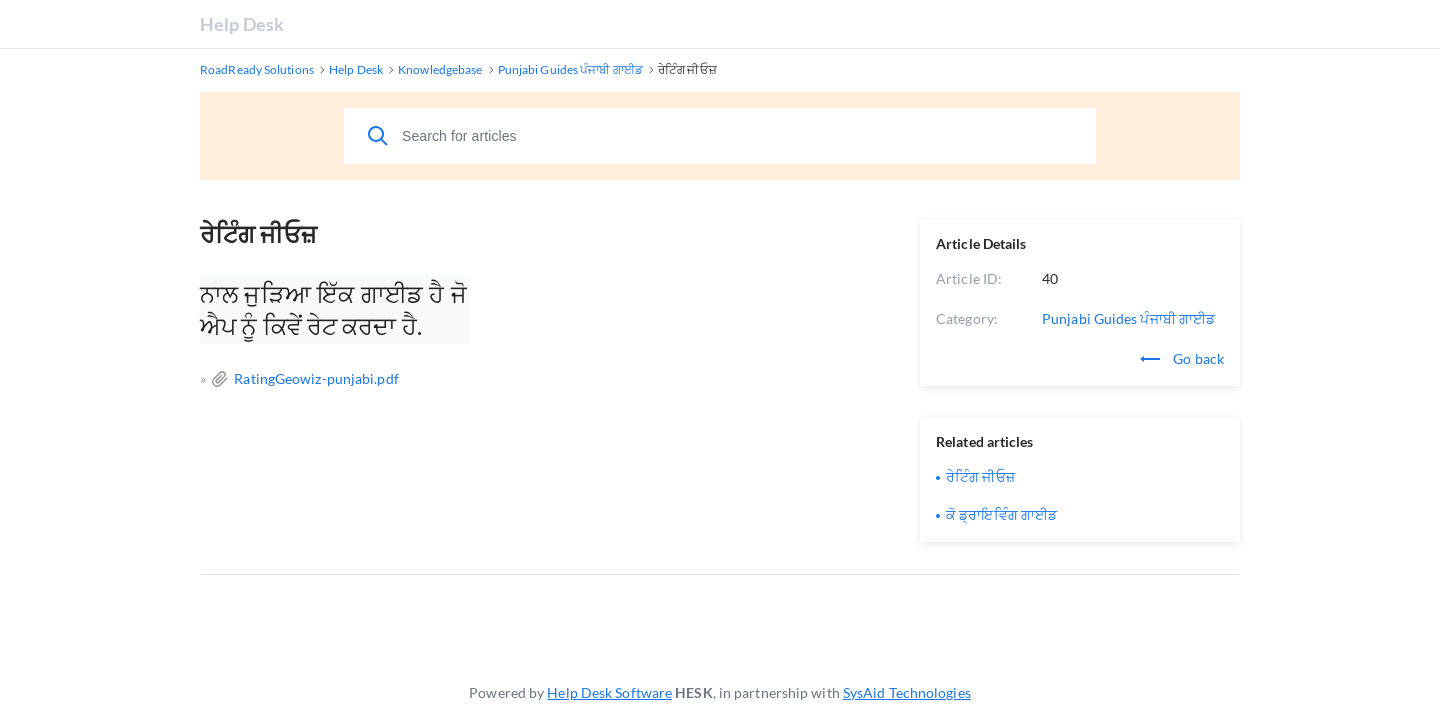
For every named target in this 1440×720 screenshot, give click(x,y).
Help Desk (242, 24)
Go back (1182, 358)
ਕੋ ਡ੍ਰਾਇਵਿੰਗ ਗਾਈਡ (1001, 514)
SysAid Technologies (907, 692)
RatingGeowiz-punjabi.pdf (316, 378)
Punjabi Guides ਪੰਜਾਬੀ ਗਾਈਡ (1128, 318)
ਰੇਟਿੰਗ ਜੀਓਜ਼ (980, 476)
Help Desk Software (609, 692)
